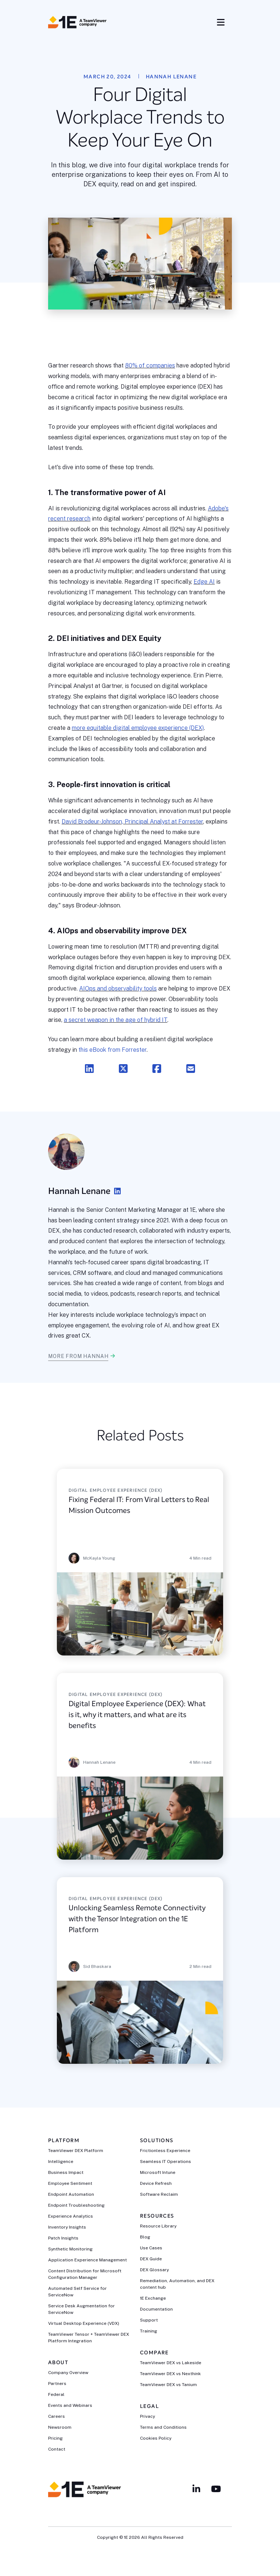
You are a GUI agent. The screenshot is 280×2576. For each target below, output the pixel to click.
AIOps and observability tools (118, 988)
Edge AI (204, 581)
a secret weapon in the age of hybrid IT (115, 1019)
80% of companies (150, 365)
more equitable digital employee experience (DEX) (138, 727)
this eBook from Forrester (112, 1049)
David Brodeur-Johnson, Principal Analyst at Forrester (132, 821)
